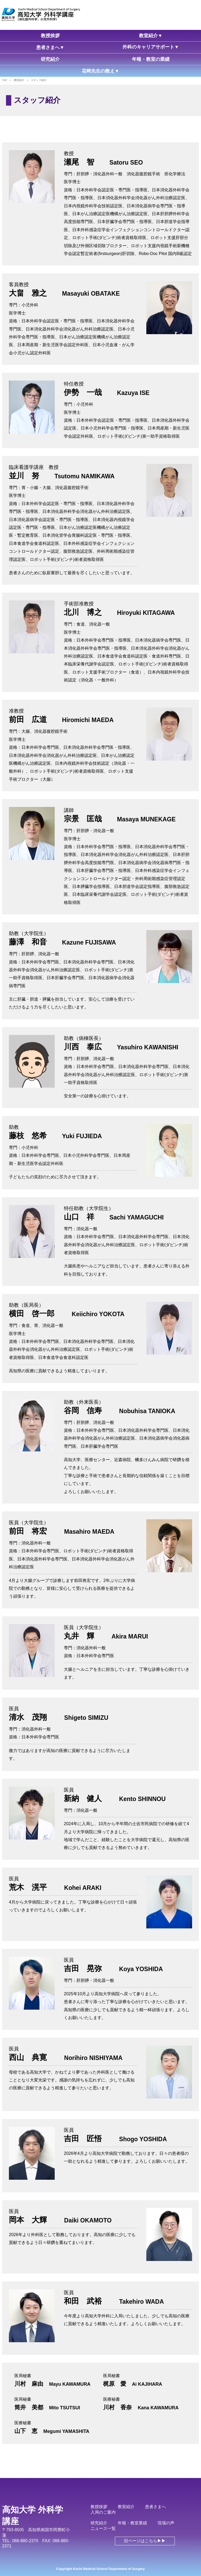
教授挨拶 (50, 35)
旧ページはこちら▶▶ (145, 2541)
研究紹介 (50, 59)
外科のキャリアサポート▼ (150, 47)
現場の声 (166, 2523)
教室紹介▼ (150, 35)
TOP (4, 80)
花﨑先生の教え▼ (100, 71)
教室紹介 (126, 2506)
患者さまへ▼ (50, 47)
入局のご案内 (103, 2512)
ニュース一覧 (103, 2528)
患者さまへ (155, 2506)
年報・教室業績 (132, 2523)
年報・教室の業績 (151, 59)
